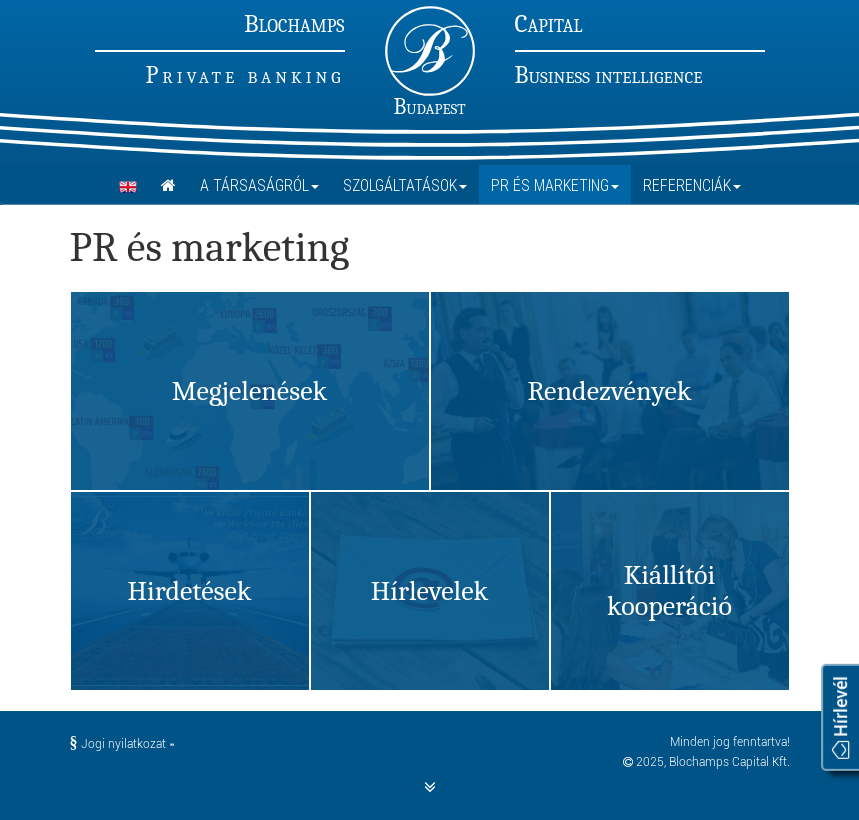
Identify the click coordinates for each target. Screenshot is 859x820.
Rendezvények (609, 391)
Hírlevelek (429, 591)
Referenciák (692, 185)
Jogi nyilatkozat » (122, 744)
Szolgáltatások (405, 185)
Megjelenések (250, 391)
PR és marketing (555, 185)
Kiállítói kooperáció (669, 590)
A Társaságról (259, 185)
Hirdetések (189, 591)
